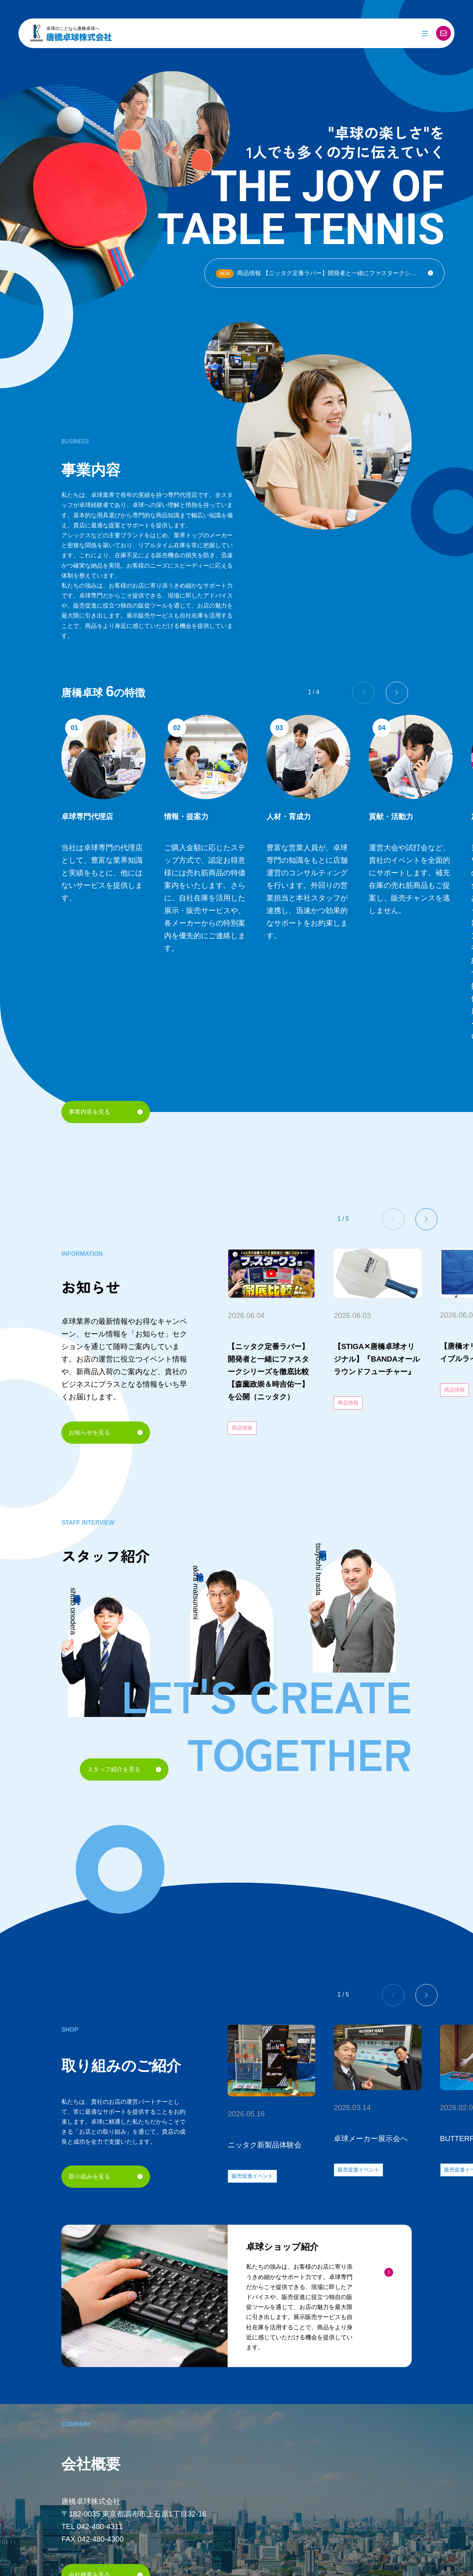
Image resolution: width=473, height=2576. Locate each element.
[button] (397, 693)
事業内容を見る (106, 1112)
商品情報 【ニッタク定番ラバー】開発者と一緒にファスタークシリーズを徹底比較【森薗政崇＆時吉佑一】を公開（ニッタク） (330, 273)
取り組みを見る (106, 2176)
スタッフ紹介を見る (124, 1769)
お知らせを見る (106, 1432)
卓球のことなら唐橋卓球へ (72, 28)
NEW (225, 273)
